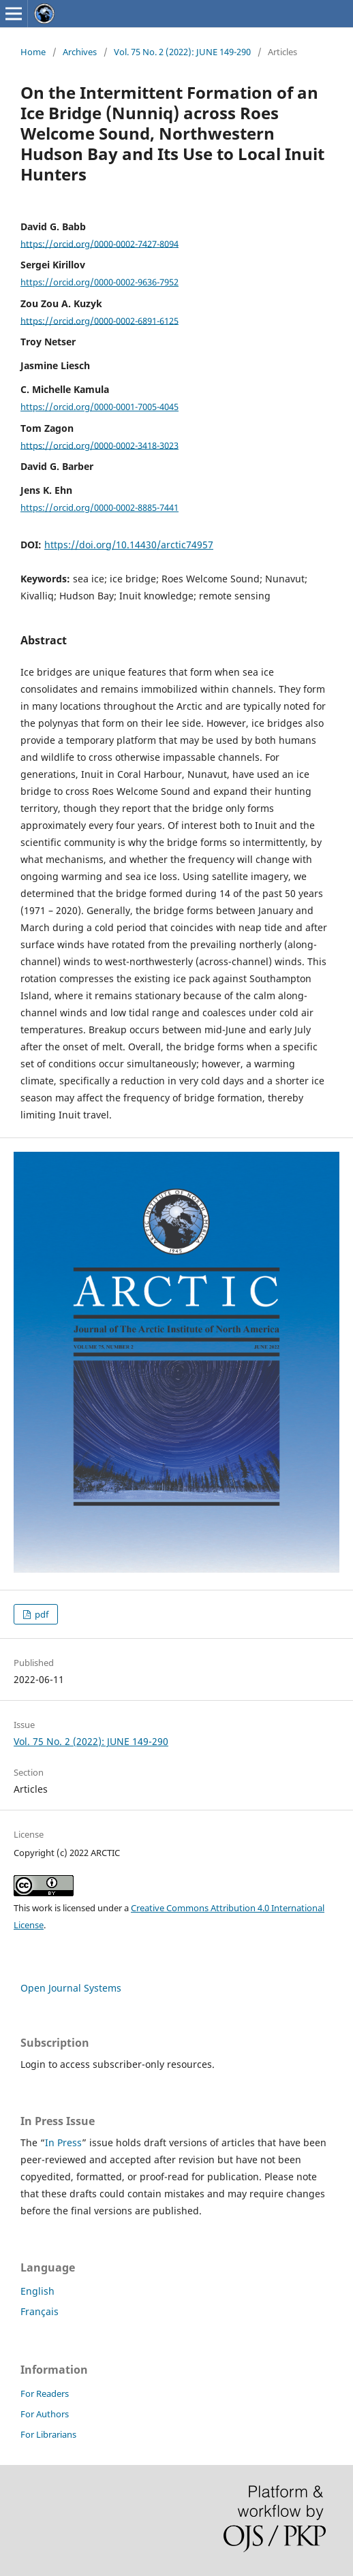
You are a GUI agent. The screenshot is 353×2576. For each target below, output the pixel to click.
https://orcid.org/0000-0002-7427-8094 (99, 243)
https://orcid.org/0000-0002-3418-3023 (99, 445)
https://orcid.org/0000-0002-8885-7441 (99, 507)
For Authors (44, 2414)
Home (33, 52)
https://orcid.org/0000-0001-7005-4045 (99, 406)
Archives (80, 52)
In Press (63, 2142)
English (37, 2290)
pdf (40, 1614)
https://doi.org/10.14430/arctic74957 (128, 544)
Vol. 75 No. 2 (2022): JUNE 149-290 (182, 52)
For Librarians (48, 2434)
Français (39, 2311)
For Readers (44, 2393)
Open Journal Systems (70, 1987)
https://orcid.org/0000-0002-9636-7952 (99, 282)
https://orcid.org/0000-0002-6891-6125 (99, 320)
